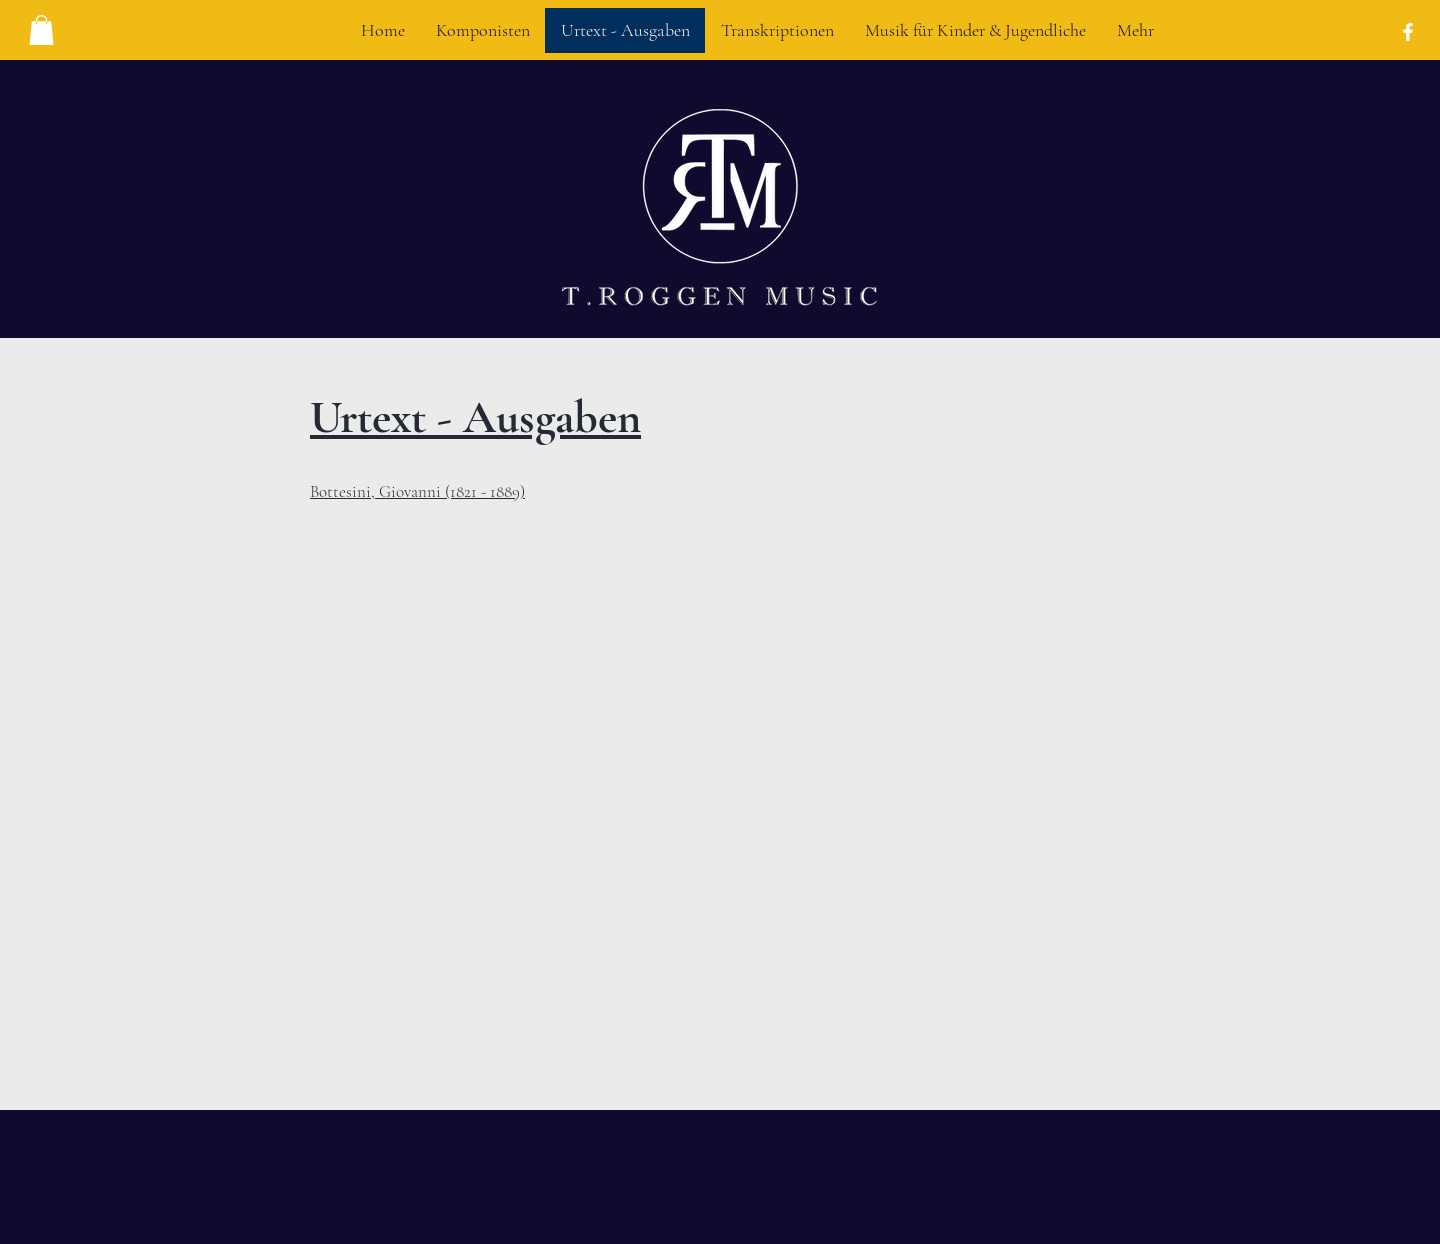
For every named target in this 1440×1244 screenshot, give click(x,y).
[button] (41, 30)
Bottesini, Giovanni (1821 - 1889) (417, 491)
